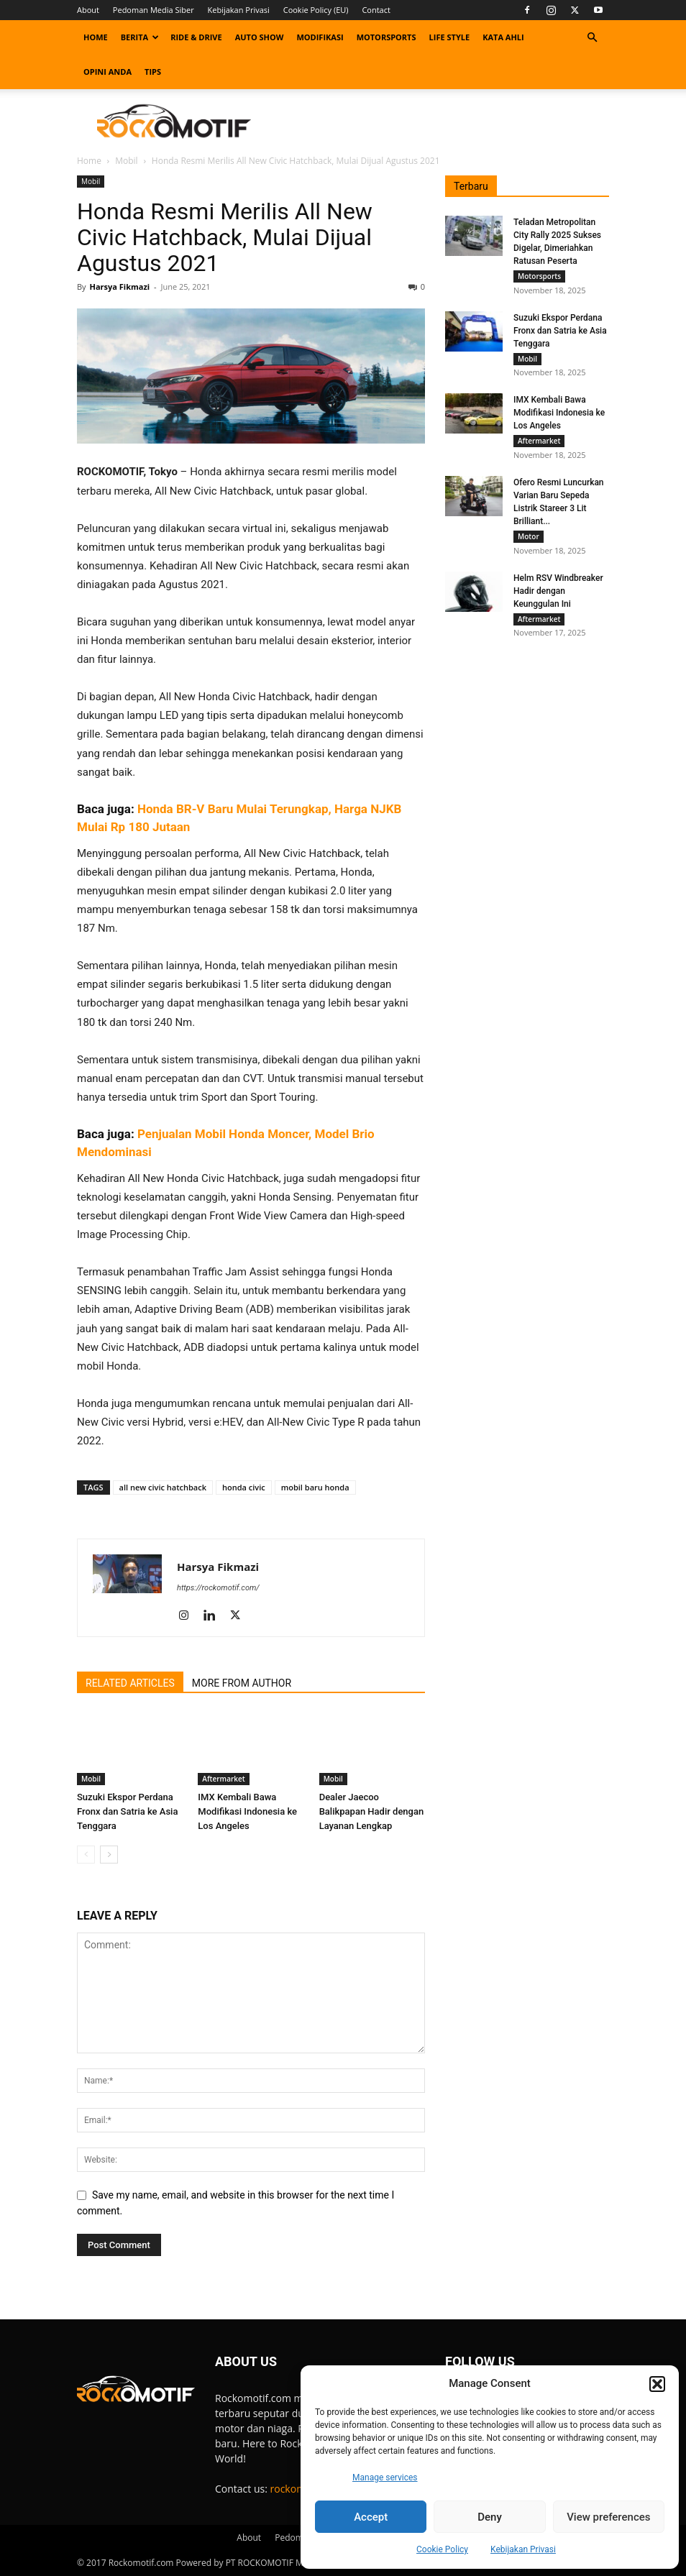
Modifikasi (319, 37)
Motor (528, 541)
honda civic (243, 1487)
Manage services (385, 2477)
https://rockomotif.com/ (218, 1587)
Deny (489, 2517)
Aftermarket (223, 1779)
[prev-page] (86, 1855)
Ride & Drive (196, 37)
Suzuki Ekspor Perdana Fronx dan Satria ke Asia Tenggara (127, 1811)
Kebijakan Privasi (523, 2549)
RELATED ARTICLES (130, 1683)
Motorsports (386, 37)
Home (95, 37)
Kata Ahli (503, 37)
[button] (657, 2384)
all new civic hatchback (162, 1487)
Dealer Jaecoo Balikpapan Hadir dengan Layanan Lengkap (371, 1811)
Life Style (449, 37)
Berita (140, 37)
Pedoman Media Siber (153, 9)
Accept (371, 2517)
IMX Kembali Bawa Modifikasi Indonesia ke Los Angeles (247, 1811)
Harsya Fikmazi (119, 286)
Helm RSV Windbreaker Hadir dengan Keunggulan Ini (558, 597)
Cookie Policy (442, 2549)
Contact (376, 9)
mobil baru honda (315, 1487)
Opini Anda (107, 71)
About (88, 9)
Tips (153, 71)
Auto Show (259, 37)
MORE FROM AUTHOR (241, 1683)
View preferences (608, 2517)
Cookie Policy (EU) (316, 9)
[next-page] (109, 1855)
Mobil (126, 161)
